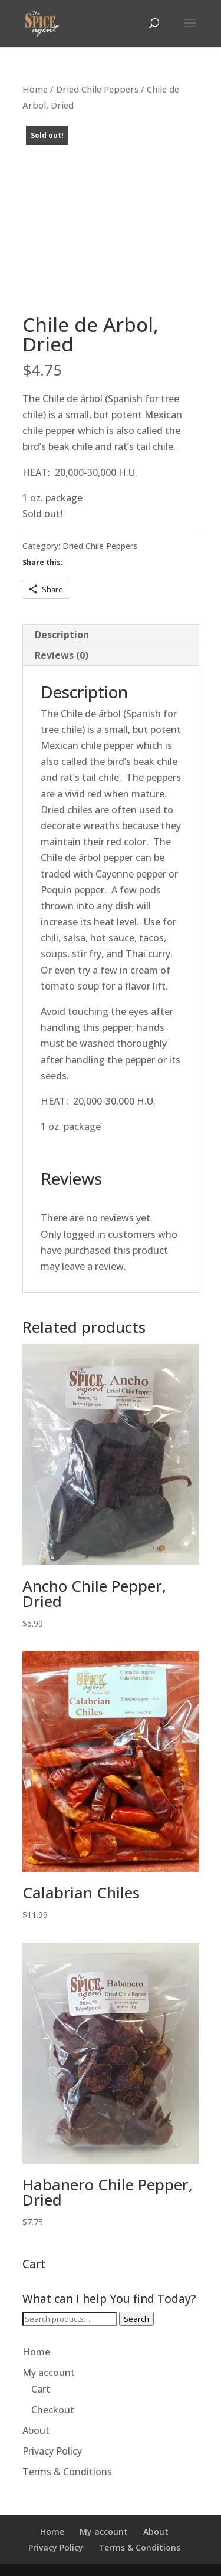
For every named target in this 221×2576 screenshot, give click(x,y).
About (36, 2430)
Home (35, 89)
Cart (40, 2389)
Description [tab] (62, 634)
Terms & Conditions (67, 2471)
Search (136, 2319)
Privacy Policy (52, 2450)
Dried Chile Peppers (97, 89)
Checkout (52, 2409)
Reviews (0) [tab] (61, 655)
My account (48, 2372)
